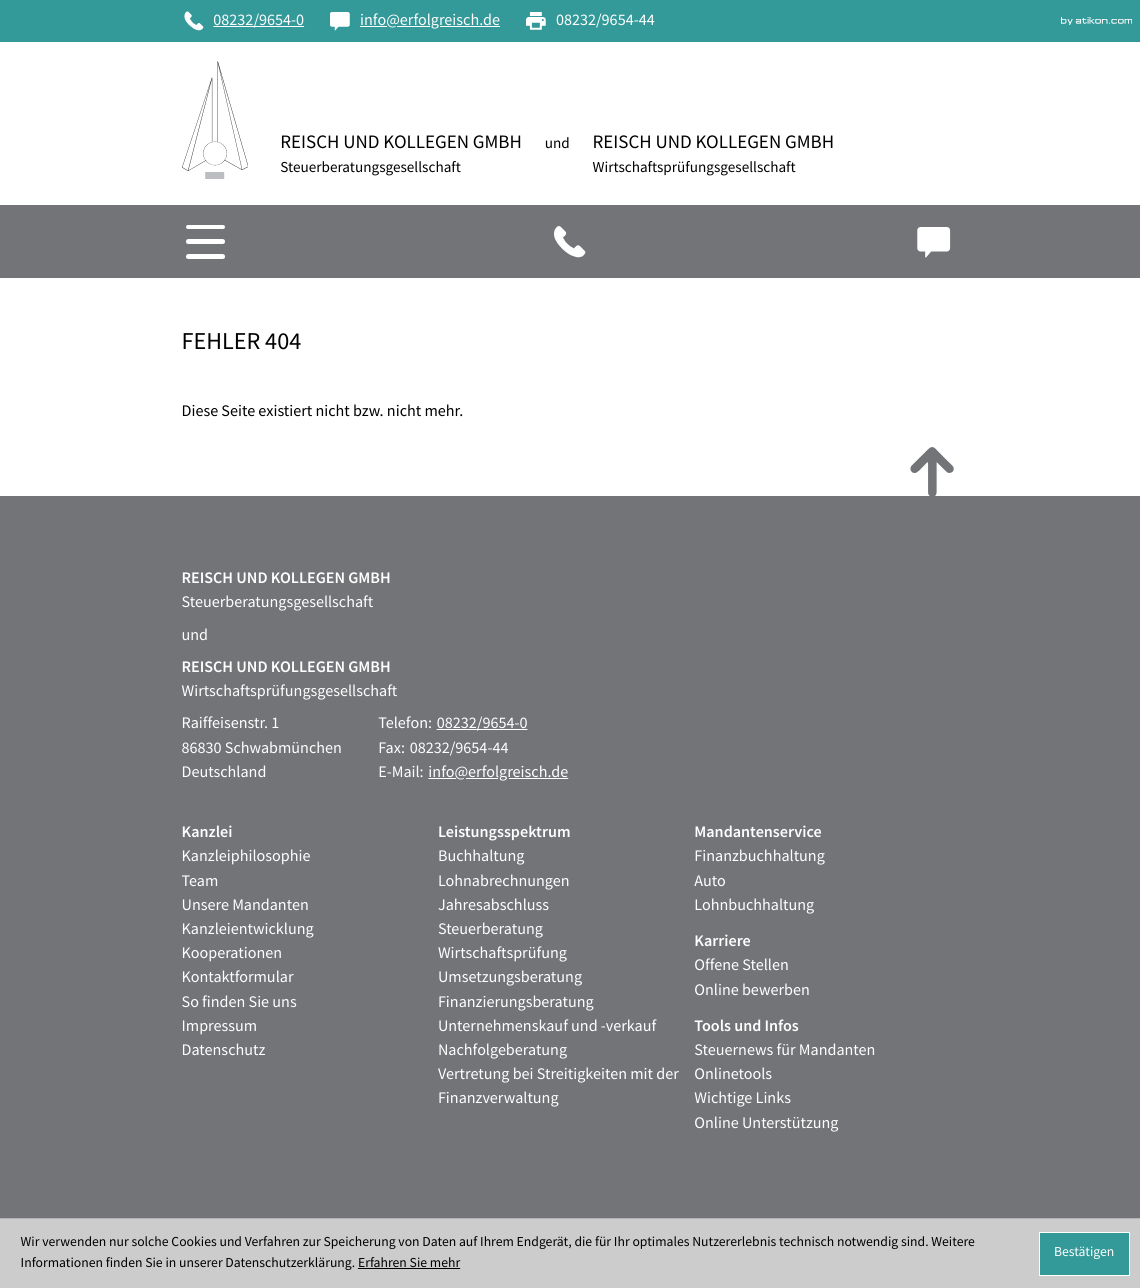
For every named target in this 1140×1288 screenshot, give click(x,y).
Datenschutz (224, 1050)
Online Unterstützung (766, 1123)
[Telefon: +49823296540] (243, 21)
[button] (728, 241)
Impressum (220, 1026)
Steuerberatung (490, 929)
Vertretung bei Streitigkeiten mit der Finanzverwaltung (558, 1086)
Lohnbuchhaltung (754, 905)
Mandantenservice (757, 832)
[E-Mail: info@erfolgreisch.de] (414, 21)
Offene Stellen (741, 965)
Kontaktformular (238, 977)
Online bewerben (751, 990)
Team (200, 881)
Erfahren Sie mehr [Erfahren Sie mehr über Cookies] (409, 1263)
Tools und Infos (746, 1026)
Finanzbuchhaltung (759, 856)
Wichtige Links (742, 1098)
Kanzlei (207, 832)
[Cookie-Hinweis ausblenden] (1084, 1254)
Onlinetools (733, 1074)
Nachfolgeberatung (502, 1050)
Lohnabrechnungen (504, 881)
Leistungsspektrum (504, 832)
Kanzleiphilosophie (246, 856)
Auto (709, 881)
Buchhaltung (481, 856)
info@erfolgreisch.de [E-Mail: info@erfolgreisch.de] (498, 772)
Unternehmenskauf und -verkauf (547, 1026)
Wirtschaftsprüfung (502, 953)
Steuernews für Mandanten (784, 1050)
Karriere (722, 941)
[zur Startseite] (215, 120)
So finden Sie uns (239, 1002)
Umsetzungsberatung (510, 977)
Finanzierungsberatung (516, 1002)
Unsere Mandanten (245, 905)
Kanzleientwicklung (248, 929)
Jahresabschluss (493, 905)
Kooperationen (232, 953)
